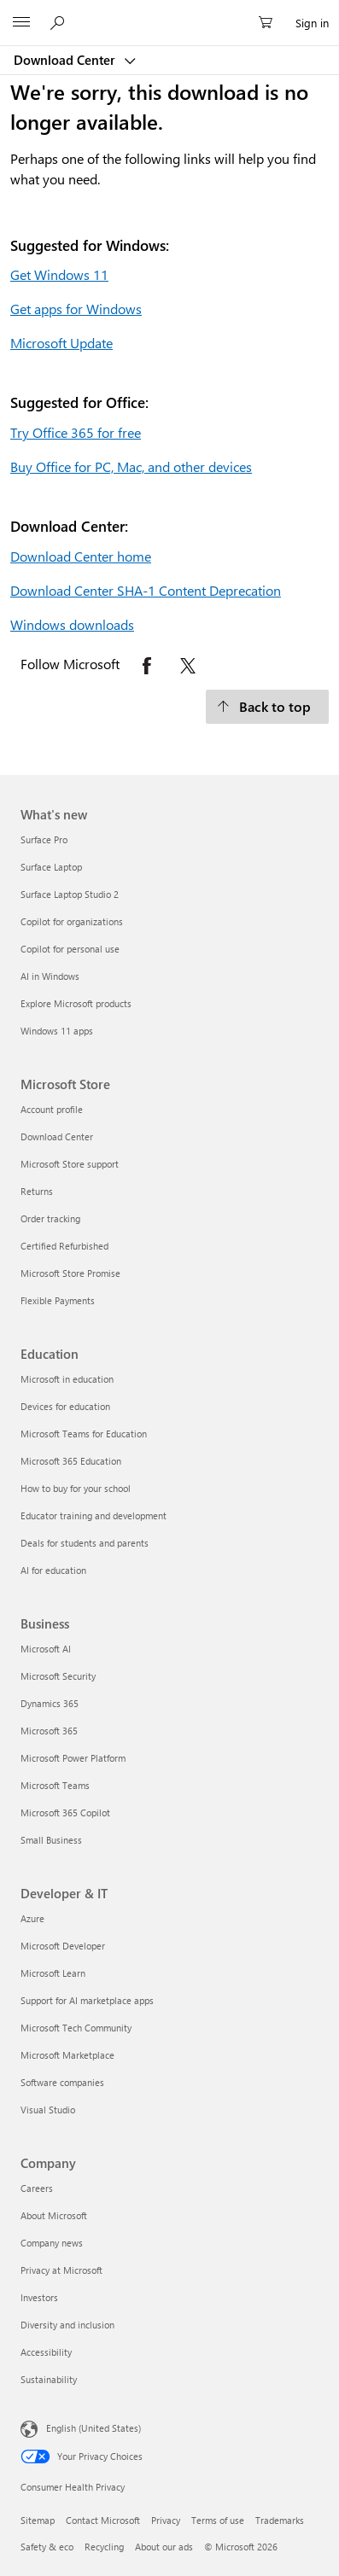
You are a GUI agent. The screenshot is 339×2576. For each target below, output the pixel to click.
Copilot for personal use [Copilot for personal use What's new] (70, 948)
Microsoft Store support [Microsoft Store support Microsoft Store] (69, 1163)
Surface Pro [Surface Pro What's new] (43, 839)
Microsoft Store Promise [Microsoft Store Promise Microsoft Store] (70, 1273)
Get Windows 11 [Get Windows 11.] (59, 274)
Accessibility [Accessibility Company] (46, 2352)
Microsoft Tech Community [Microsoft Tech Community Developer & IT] (76, 2027)
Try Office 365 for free (75, 432)
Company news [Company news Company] (51, 2242)
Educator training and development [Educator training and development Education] (93, 1515)
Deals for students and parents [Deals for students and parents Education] (84, 1542)
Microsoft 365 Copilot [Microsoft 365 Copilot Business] (65, 1812)
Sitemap (37, 2520)
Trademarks (279, 2520)
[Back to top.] (267, 707)
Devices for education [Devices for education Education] (65, 1406)
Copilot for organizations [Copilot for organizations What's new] (71, 921)
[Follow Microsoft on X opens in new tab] (188, 665)
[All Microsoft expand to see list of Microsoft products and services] (21, 23)
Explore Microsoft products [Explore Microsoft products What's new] (76, 1003)
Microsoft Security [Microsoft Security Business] (58, 1676)
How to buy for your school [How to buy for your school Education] (75, 1488)
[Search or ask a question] (59, 22)
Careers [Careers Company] (36, 2188)
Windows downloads (72, 624)
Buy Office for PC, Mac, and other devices (131, 466)
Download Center (66, 59)
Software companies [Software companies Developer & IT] (62, 2082)
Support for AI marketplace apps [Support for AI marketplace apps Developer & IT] (87, 2000)
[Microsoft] (169, 13)
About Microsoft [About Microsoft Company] (53, 2215)
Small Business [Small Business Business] (51, 1839)
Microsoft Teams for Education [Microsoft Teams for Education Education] (83, 1433)
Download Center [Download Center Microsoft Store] (56, 1136)
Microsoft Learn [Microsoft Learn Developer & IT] (52, 1973)
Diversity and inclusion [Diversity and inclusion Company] (67, 2324)
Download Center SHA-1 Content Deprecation (145, 590)
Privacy (165, 2520)
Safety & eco (46, 2546)
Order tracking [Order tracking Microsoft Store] (50, 1218)
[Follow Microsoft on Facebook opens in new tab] (147, 665)
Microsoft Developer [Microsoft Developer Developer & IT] (62, 1945)
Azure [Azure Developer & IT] (32, 1918)
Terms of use (217, 2520)
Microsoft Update (61, 343)
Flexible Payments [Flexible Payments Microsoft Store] (57, 1300)
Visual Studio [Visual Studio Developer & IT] (47, 2109)
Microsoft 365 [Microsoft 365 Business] (49, 1730)
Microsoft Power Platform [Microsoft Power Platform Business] (73, 1757)
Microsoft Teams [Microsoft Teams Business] (55, 1785)
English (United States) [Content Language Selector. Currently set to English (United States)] (93, 2428)
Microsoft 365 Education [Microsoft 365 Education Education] (70, 1460)
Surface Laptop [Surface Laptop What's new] (51, 866)
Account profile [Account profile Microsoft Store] (51, 1109)
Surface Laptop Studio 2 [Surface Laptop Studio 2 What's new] (69, 894)
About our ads (164, 2546)
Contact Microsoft (103, 2520)
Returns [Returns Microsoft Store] (36, 1191)
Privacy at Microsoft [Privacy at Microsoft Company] (61, 2270)
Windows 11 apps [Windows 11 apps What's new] (56, 1030)
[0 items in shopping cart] (270, 23)
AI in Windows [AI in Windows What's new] (49, 976)
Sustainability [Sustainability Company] (48, 2379)
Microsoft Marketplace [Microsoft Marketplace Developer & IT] (67, 2055)
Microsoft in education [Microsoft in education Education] (67, 1379)
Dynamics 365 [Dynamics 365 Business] (49, 1703)
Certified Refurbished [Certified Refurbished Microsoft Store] (64, 1245)
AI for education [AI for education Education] (53, 1570)
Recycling (104, 2546)
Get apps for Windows (76, 309)
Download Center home (80, 556)
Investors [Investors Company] (39, 2297)
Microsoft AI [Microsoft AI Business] (45, 1648)
